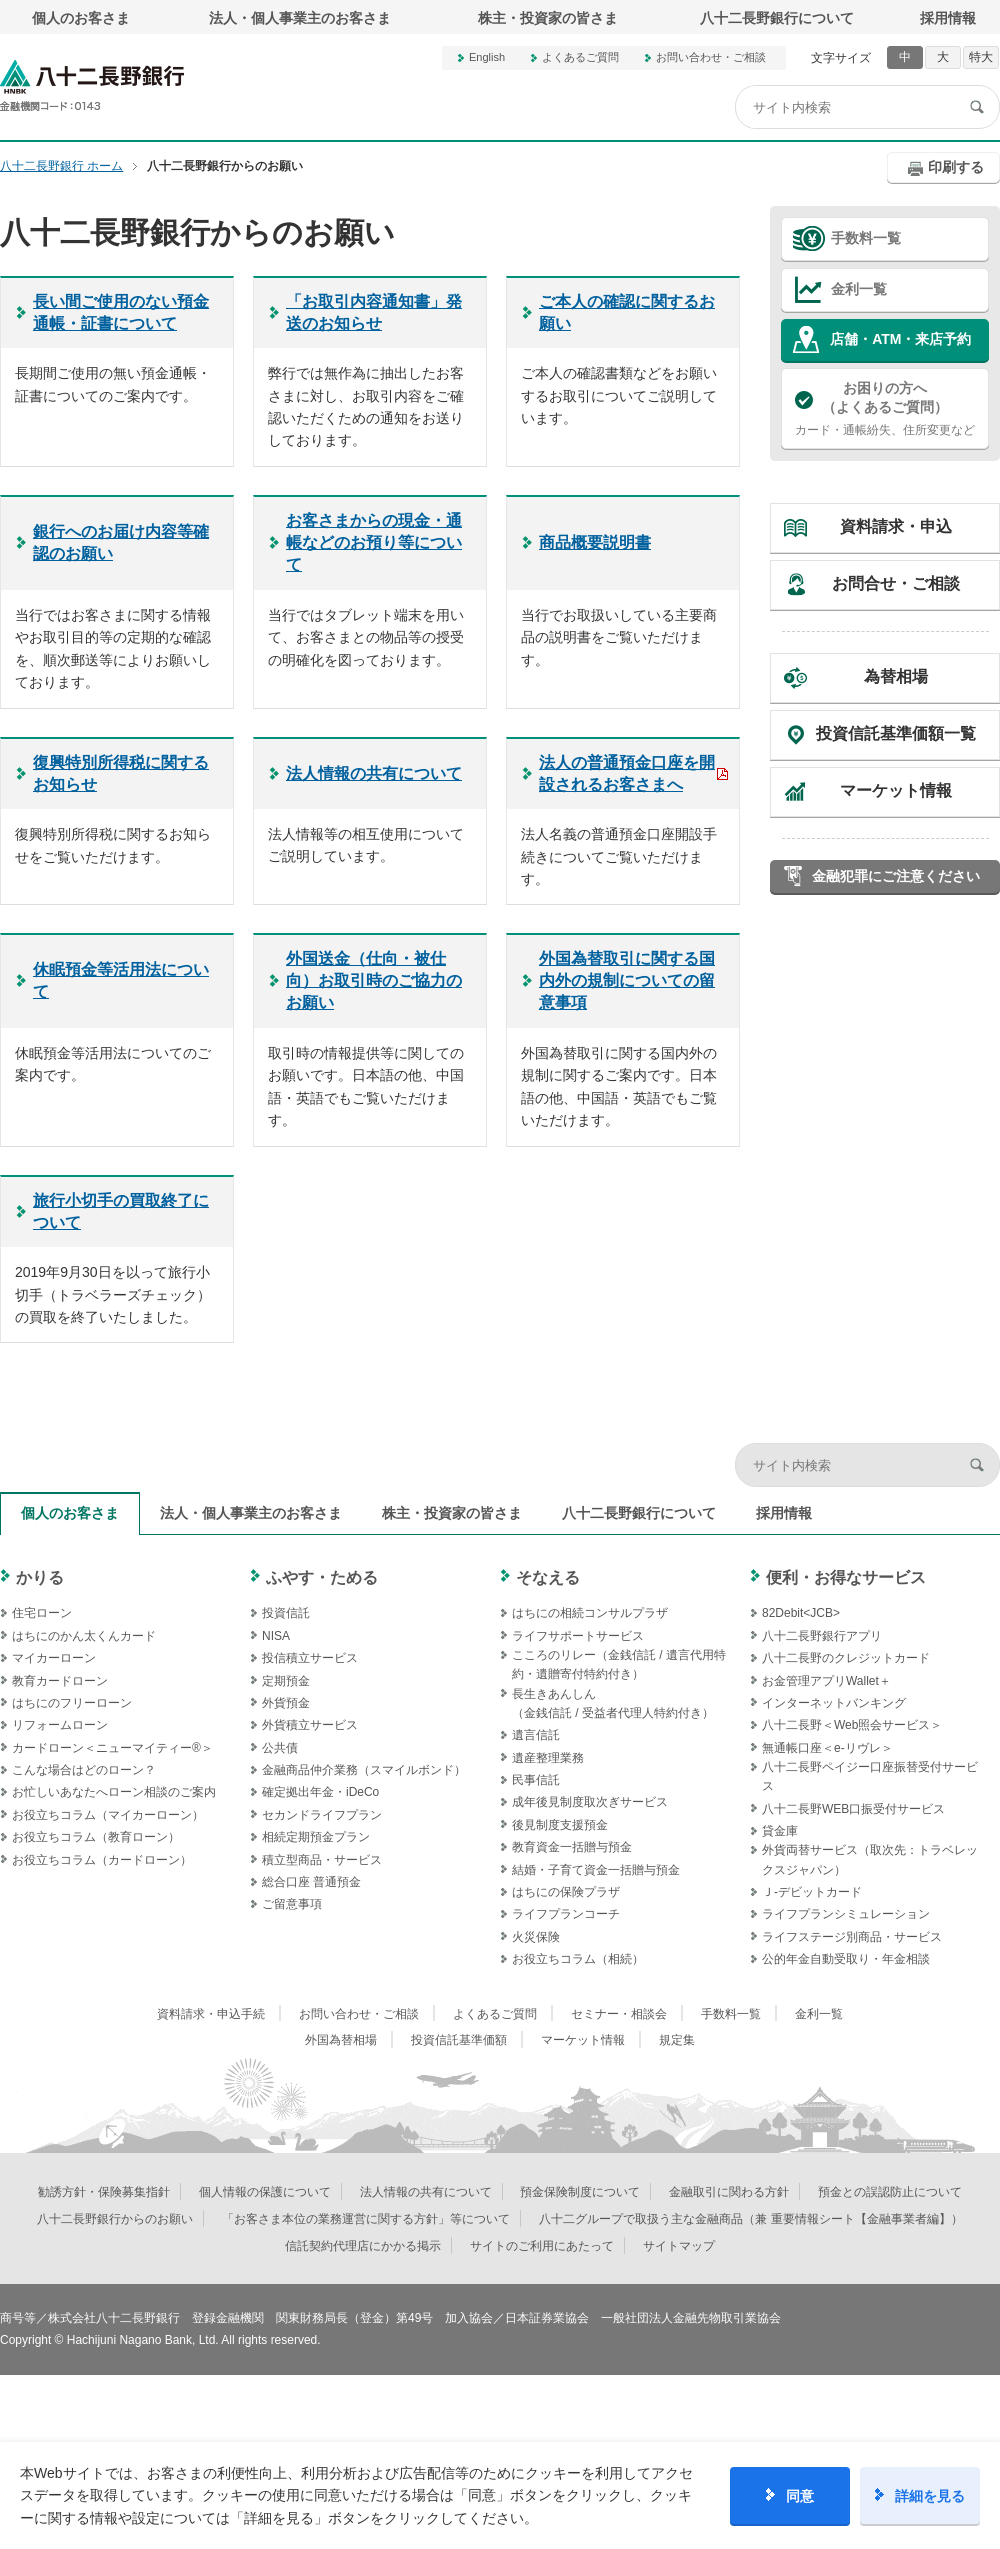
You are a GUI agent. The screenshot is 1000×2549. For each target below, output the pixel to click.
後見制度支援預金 (560, 1825)
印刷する (956, 167)
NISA (276, 1636)
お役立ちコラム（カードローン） (102, 1860)
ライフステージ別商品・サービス (852, 1937)
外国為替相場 (341, 2040)
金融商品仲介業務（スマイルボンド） (364, 1770)
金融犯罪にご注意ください (896, 876)
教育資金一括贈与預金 (572, 1847)
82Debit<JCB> (801, 1613)
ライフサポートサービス (578, 1636)
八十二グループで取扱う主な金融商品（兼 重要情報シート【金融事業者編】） (750, 2219)
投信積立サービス (310, 1658)
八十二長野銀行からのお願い (115, 2219)
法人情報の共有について (426, 2192)
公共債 (280, 1748)
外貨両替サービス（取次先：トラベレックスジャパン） (870, 1859)
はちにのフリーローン (72, 1703)
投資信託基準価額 (459, 2040)
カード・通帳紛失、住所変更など (885, 408)
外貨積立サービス (310, 1725)
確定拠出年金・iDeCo (320, 1792)
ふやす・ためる (322, 1577)
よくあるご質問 (580, 57)
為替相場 (896, 676)
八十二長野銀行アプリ (822, 1636)
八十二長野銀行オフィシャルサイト (92, 85)
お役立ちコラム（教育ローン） (96, 1837)
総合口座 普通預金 (311, 1882)
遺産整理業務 (548, 1758)
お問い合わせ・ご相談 (711, 57)
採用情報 (948, 18)
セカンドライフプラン (322, 1815)
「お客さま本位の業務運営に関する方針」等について (366, 2219)
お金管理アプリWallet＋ (826, 1681)
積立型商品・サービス (322, 1860)
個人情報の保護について (265, 2192)
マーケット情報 (896, 790)
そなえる (548, 1577)
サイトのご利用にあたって (542, 2246)
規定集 (677, 2040)
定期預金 (286, 1681)
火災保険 (536, 1937)
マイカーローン (54, 1658)
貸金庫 (780, 1831)
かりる (40, 1577)
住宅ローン (42, 1613)
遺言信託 (536, 1735)
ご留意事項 (292, 1904)
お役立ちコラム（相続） (578, 1959)
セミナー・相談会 (619, 2014)
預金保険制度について (580, 2192)
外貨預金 (286, 1703)
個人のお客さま (81, 18)
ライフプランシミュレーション (846, 1914)
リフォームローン (60, 1725)
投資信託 (286, 1613)
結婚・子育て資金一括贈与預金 (596, 1870)
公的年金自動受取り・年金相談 (846, 1959)
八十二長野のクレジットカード (846, 1658)
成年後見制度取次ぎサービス (590, 1802)
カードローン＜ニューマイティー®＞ (112, 1748)
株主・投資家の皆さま (548, 18)
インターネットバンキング (834, 1703)
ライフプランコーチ (566, 1914)
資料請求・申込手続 (211, 2014)
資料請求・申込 (896, 526)
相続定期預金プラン (316, 1837)
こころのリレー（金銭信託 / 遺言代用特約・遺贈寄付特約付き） (619, 1664)
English (487, 57)
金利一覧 (859, 289)
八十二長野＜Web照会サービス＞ (852, 1725)
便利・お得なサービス (846, 1577)
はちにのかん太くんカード (84, 1636)
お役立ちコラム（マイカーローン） (108, 1815)
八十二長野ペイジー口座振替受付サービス (870, 1776)
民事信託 (536, 1780)
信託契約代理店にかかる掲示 (363, 2246)
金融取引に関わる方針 (729, 2192)
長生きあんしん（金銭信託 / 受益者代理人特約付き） (613, 1703)
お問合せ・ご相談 (896, 583)
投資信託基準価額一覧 (896, 733)
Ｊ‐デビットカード (812, 1892)
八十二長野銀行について (777, 18)
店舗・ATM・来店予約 (900, 339)
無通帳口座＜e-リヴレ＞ (827, 1748)
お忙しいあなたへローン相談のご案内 (114, 1792)
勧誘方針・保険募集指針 (104, 2192)
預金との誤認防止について (890, 2192)
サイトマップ (679, 2246)
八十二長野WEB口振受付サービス (853, 1809)
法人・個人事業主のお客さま (300, 18)
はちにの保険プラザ (566, 1892)
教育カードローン (60, 1681)
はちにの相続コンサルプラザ (590, 1613)
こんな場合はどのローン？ (84, 1770)
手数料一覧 (866, 238)
